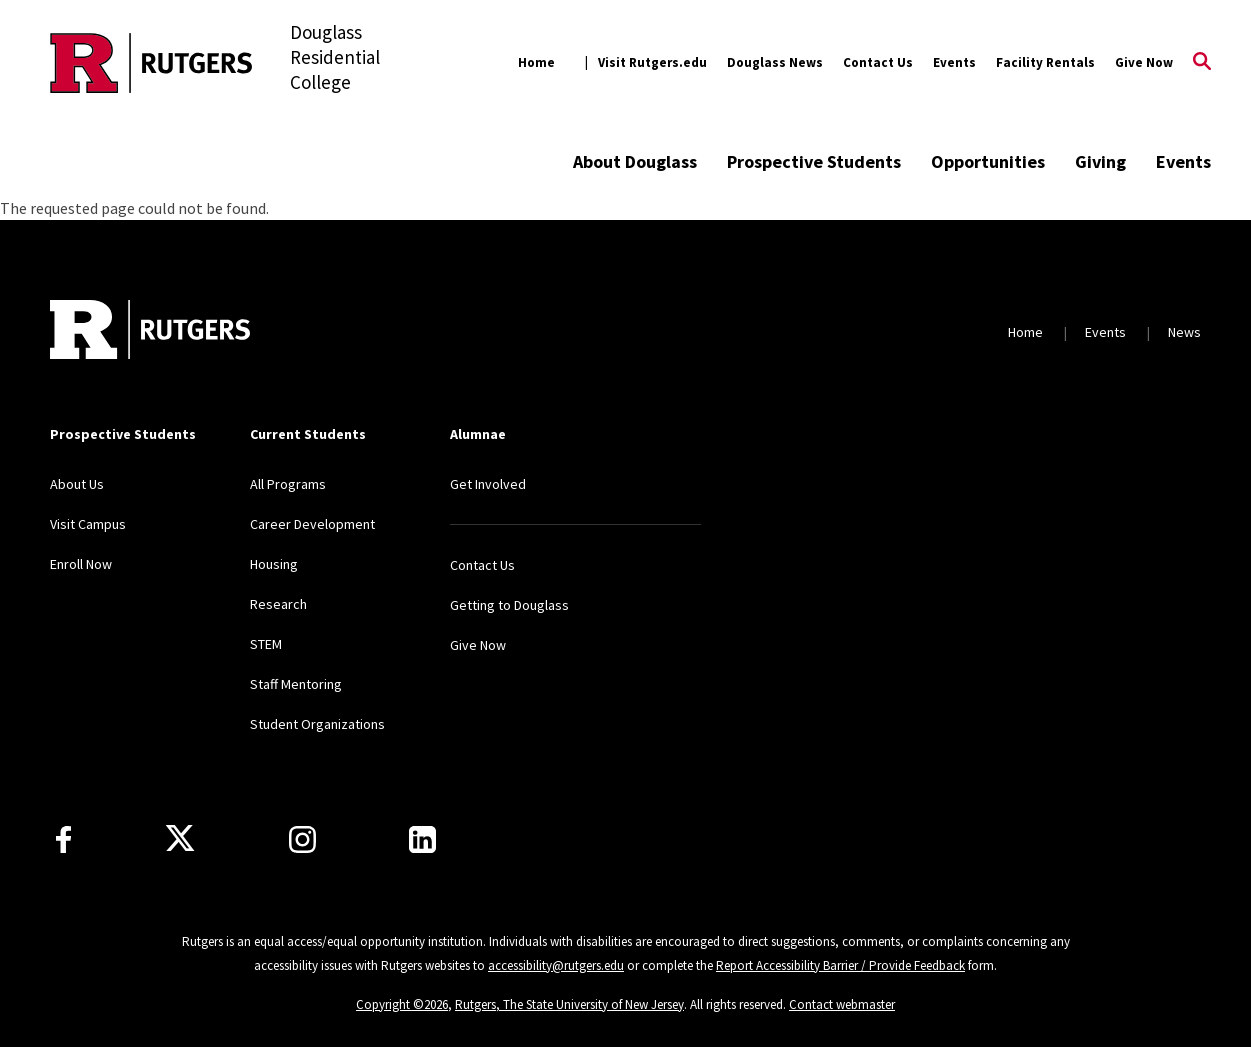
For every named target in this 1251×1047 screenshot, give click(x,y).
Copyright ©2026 (402, 1004)
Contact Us (878, 62)
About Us (77, 484)
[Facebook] (63, 839)
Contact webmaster (842, 1004)
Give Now (1144, 62)
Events (954, 62)
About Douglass (635, 161)
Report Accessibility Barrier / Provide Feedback (840, 965)
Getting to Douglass (509, 605)
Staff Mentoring (296, 684)
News (1184, 332)
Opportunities (988, 161)
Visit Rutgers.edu (652, 62)
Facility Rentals (1045, 62)
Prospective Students (814, 161)
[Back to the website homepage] (151, 63)
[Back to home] (150, 332)
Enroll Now (81, 564)
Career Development (312, 524)
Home (536, 62)
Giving (1100, 161)
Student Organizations (317, 724)
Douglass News (775, 62)
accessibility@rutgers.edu (556, 965)
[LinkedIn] (422, 839)
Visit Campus (88, 524)
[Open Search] (1202, 63)
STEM (266, 644)
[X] (180, 839)
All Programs (288, 484)
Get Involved (488, 484)
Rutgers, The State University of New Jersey (569, 1004)
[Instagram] (302, 839)
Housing (274, 564)
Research (278, 604)
